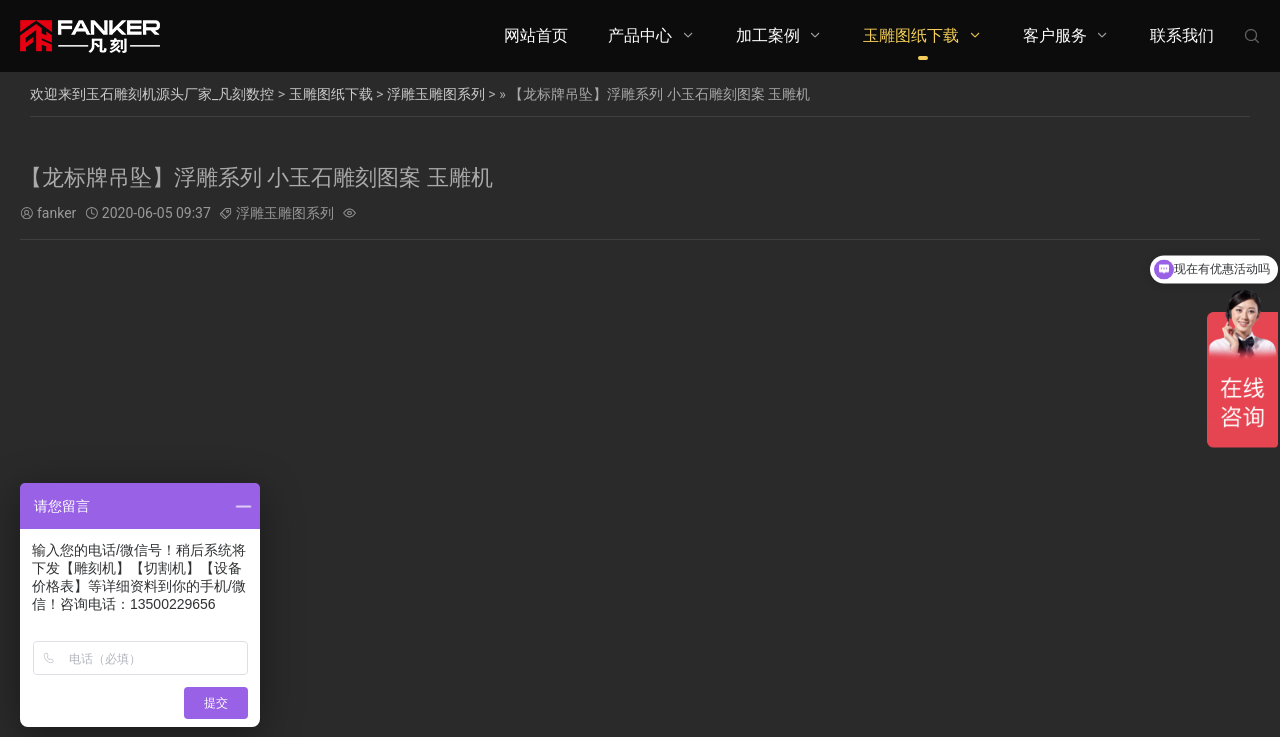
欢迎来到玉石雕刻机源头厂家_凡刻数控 (152, 94)
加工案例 (768, 35)
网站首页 (536, 35)
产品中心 (640, 35)
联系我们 (1182, 35)
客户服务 (1055, 35)
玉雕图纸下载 (911, 35)
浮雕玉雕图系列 (436, 94)
